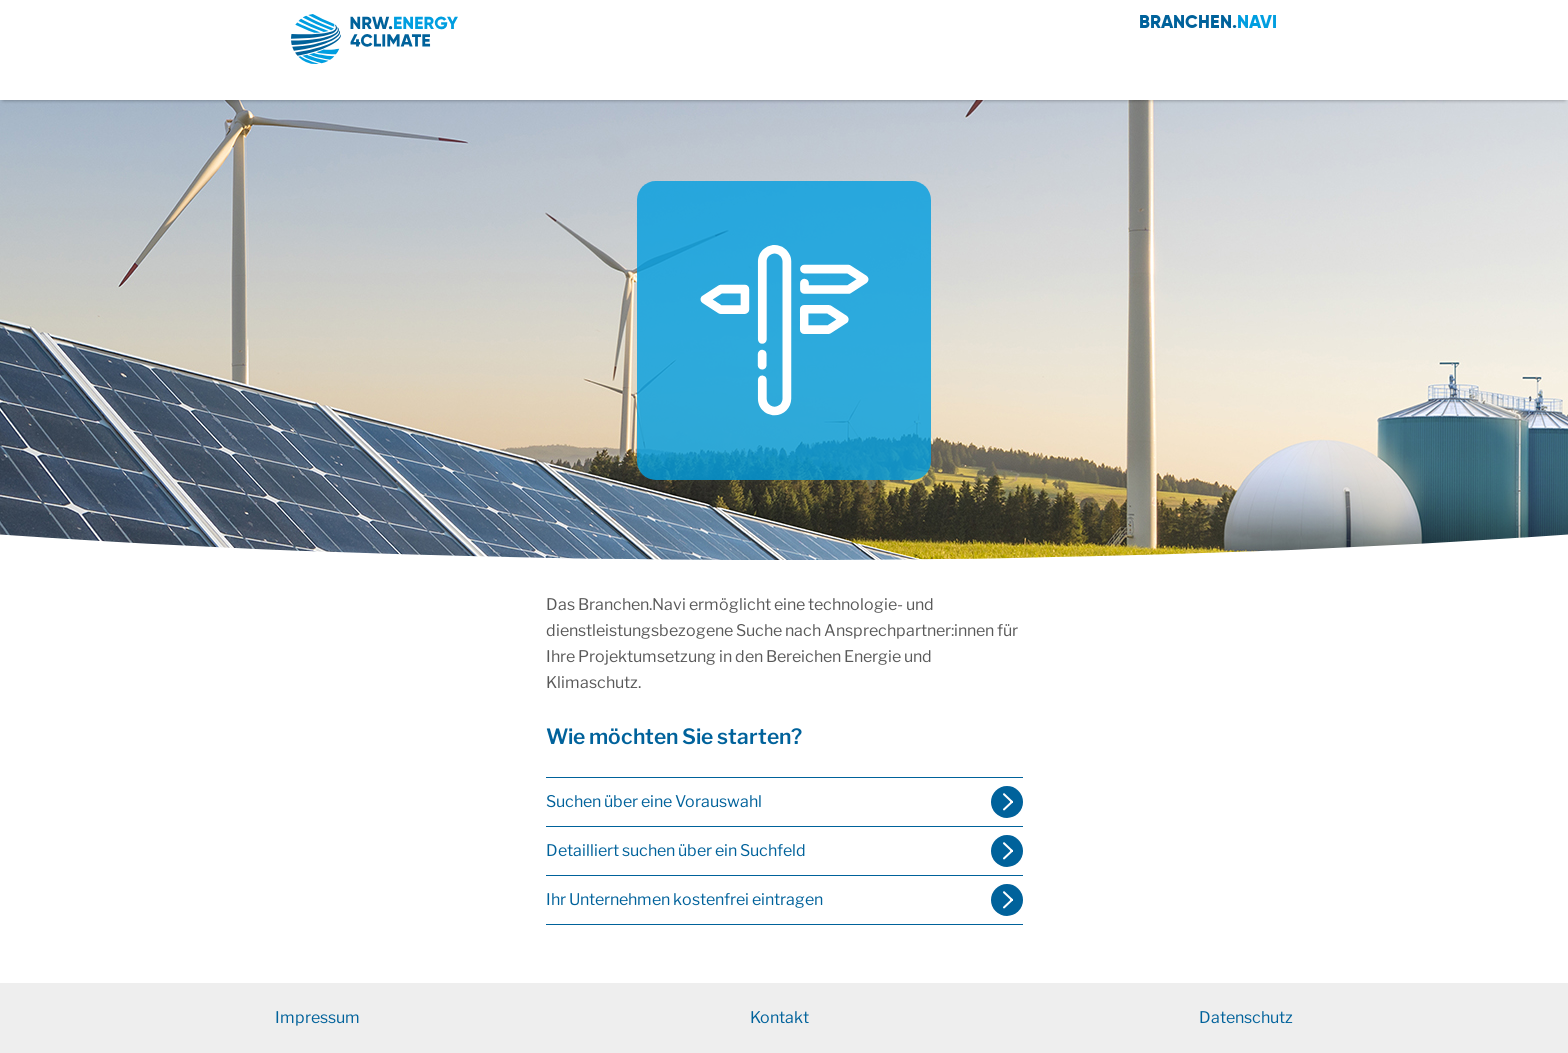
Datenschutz (1246, 1017)
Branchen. (1208, 21)
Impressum (317, 1017)
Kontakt (779, 1017)
